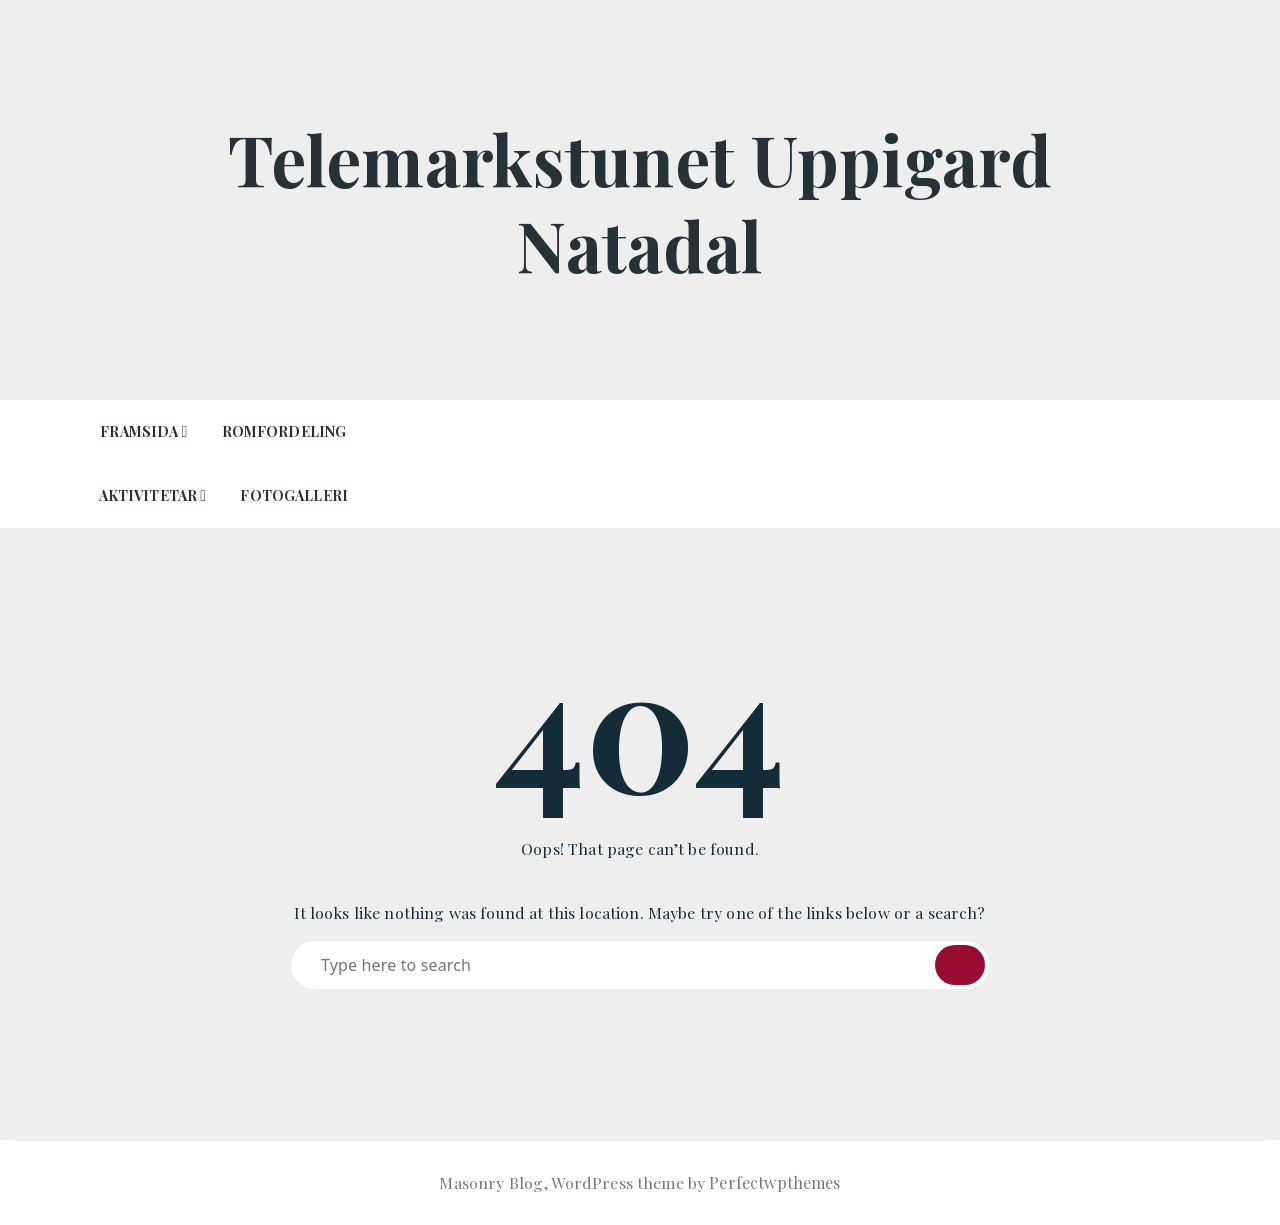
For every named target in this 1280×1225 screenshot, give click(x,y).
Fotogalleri (294, 495)
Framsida (139, 431)
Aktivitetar (148, 495)
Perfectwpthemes (774, 1182)
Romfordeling (284, 431)
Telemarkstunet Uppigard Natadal (640, 200)
